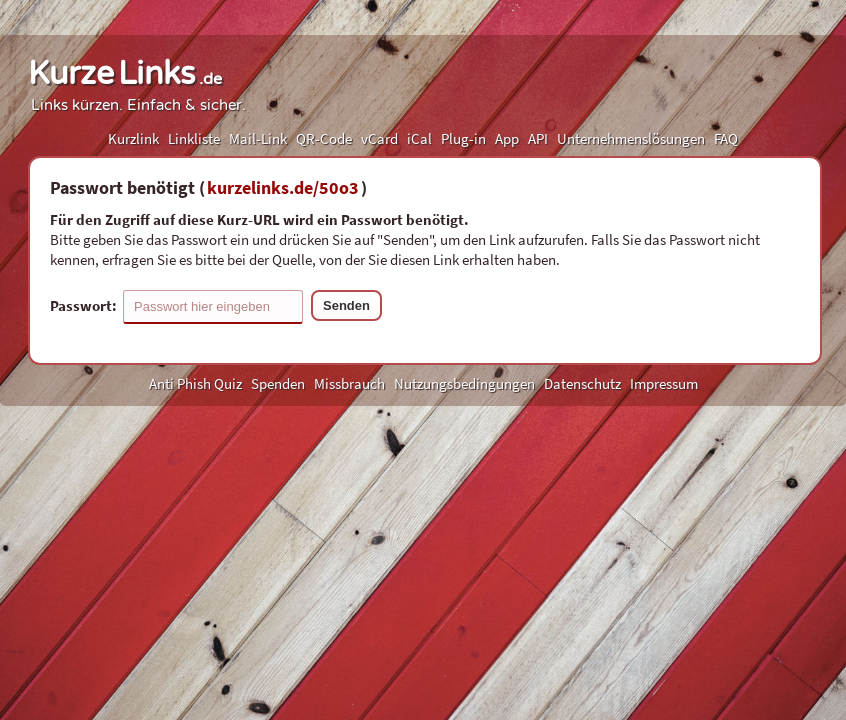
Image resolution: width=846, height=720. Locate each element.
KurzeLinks (125, 74)
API (538, 138)
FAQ (726, 138)
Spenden (278, 383)
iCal (419, 138)
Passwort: (176, 307)
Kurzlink (133, 138)
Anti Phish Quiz (195, 383)
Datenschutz (582, 383)
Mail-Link (258, 138)
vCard (379, 138)
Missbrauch (349, 383)
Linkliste (194, 138)
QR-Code (324, 138)
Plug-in (463, 138)
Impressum (664, 383)
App (507, 138)
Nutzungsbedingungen (464, 383)
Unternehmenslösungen (631, 138)
